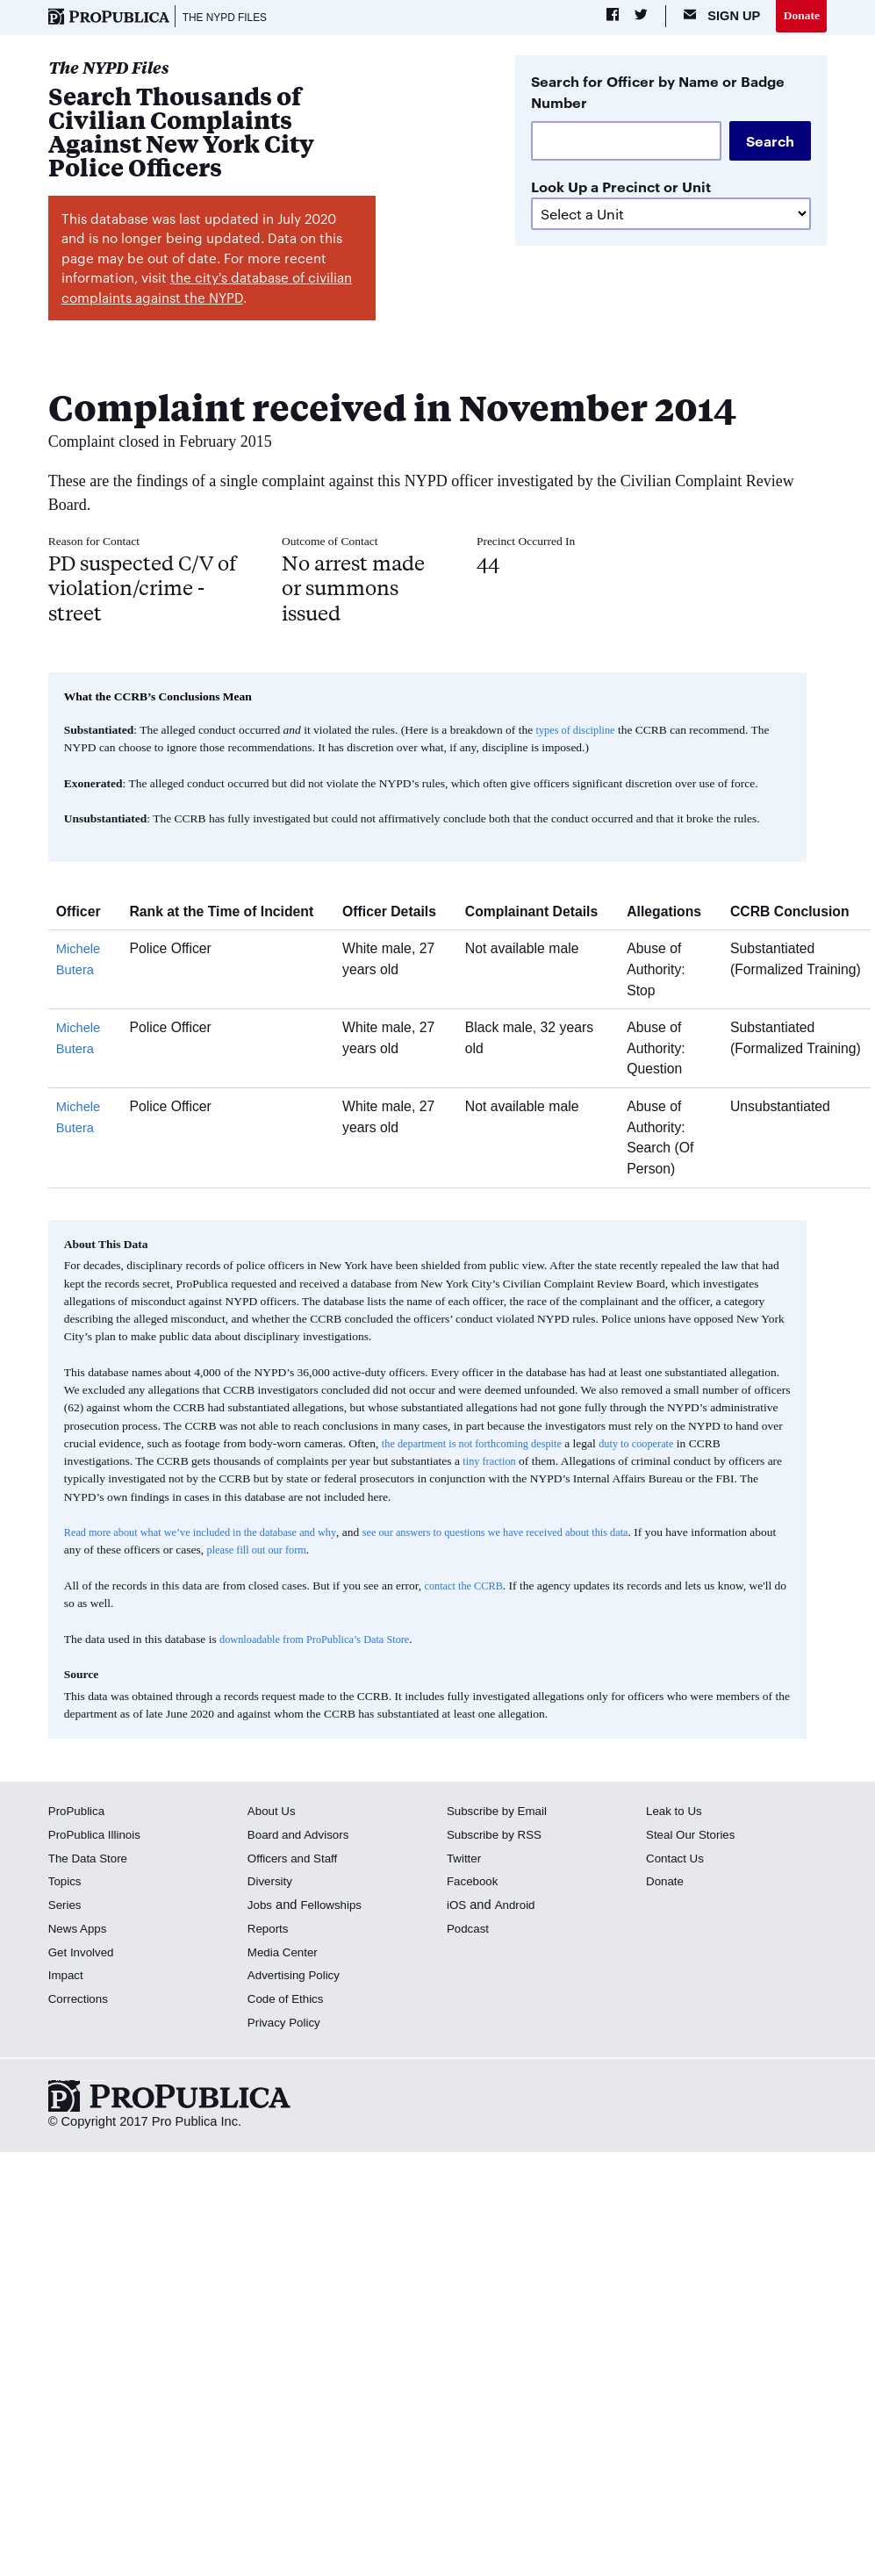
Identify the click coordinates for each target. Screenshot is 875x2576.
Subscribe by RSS (499, 1837)
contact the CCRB (467, 1588)
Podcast (470, 1931)
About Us (273, 1813)
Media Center (286, 1954)
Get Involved (84, 1954)
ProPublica (79, 1813)
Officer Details (395, 914)
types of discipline (579, 732)
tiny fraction (491, 1463)
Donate (800, 17)
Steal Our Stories (694, 1837)
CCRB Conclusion (796, 914)
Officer (85, 914)
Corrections (81, 2001)
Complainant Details (538, 914)
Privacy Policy (287, 2025)
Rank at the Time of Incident (227, 914)
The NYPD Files (231, 18)
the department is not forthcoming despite (480, 1446)
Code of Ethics (289, 2001)
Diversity (272, 1883)
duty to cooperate (658, 1446)
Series (66, 1907)
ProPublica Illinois (98, 1837)
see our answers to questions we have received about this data (535, 1534)
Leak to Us (676, 1813)
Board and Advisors (303, 1837)
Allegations (670, 914)
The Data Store (91, 1860)
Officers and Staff (296, 1860)
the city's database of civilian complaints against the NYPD (206, 289)
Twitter (465, 1860)
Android (518, 1907)
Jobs (261, 1907)
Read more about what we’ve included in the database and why (213, 1534)
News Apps (80, 1931)
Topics (66, 1883)
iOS (457, 1907)
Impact (67, 1977)
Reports (269, 1931)
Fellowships (336, 1907)
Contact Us (677, 1860)
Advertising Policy (297, 1977)
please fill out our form (349, 1552)
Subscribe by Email (501, 1813)
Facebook (475, 1883)
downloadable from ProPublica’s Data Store (323, 1641)
